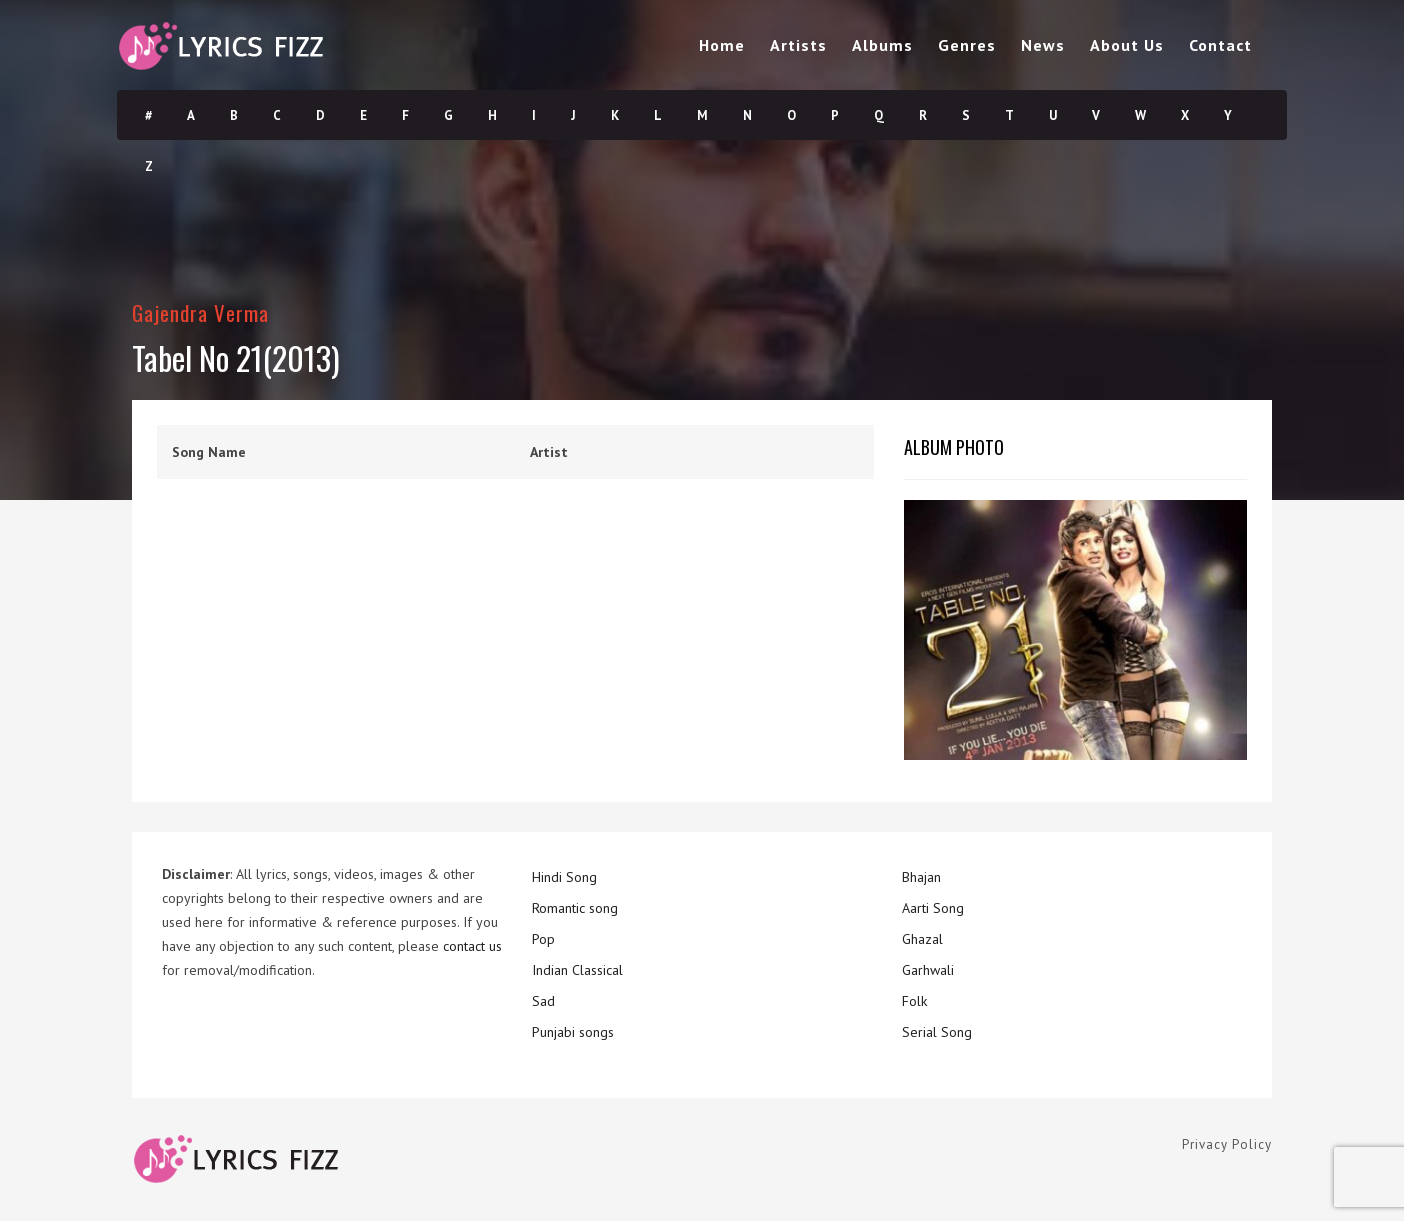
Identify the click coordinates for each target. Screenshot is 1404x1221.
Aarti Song (933, 908)
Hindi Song (564, 877)
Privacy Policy (1227, 1144)
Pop (543, 939)
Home (722, 45)
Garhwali (928, 970)
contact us (472, 946)
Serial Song (937, 1032)
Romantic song (575, 908)
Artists (798, 45)
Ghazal (922, 939)
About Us (1127, 45)
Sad (543, 1001)
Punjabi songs (573, 1032)
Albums (882, 45)
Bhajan (921, 877)
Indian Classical (577, 970)
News (1043, 45)
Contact (1220, 45)
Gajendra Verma (200, 312)
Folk (914, 1001)
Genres (967, 45)
